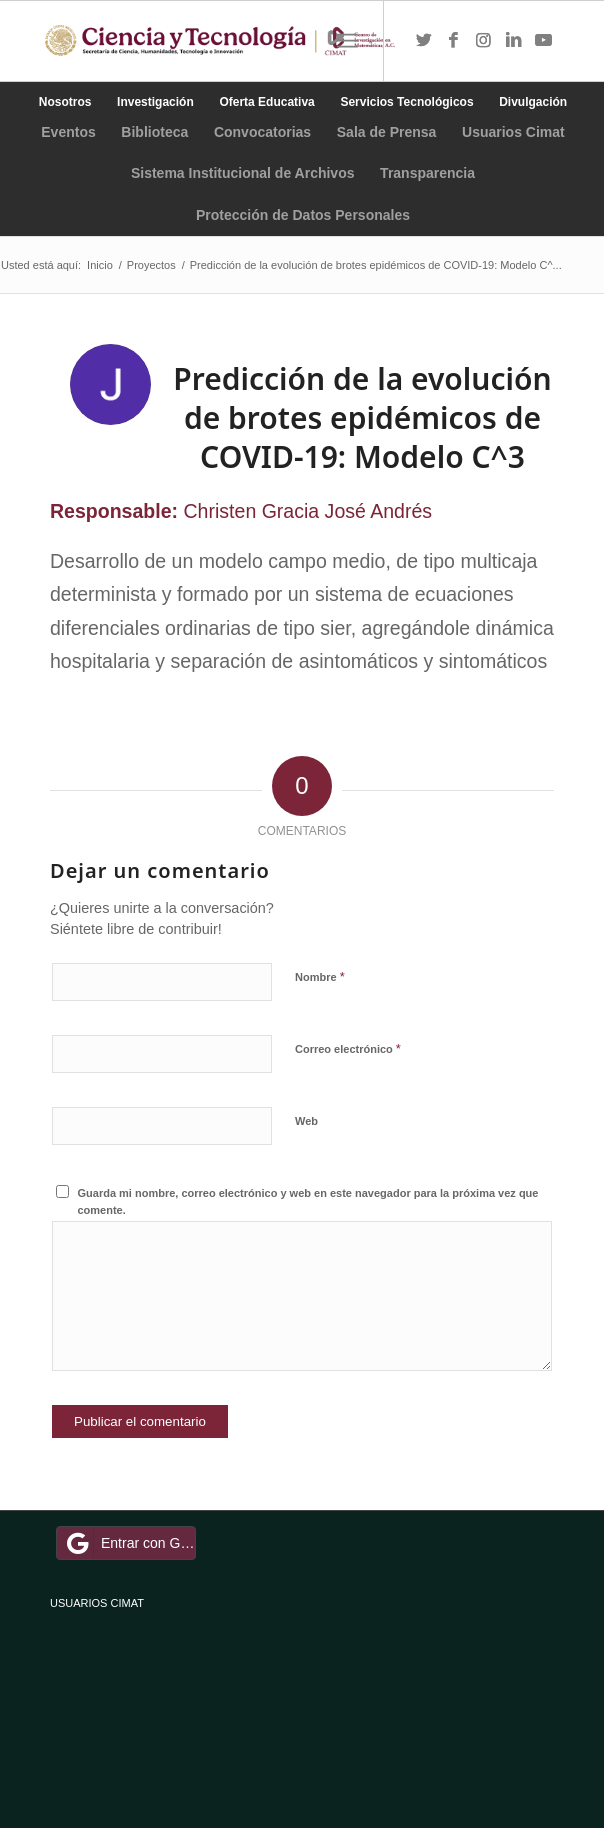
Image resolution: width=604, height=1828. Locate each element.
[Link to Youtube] (544, 41)
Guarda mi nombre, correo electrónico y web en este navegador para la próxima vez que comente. (308, 1201)
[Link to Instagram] (484, 41)
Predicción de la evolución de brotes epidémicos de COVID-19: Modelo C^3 (362, 417)
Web (306, 1121)
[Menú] (347, 41)
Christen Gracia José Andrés (308, 511)
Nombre (320, 976)
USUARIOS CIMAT (97, 1603)
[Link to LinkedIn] (514, 41)
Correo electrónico (348, 1048)
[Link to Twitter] (424, 41)
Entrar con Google (129, 1543)
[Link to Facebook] (454, 41)
